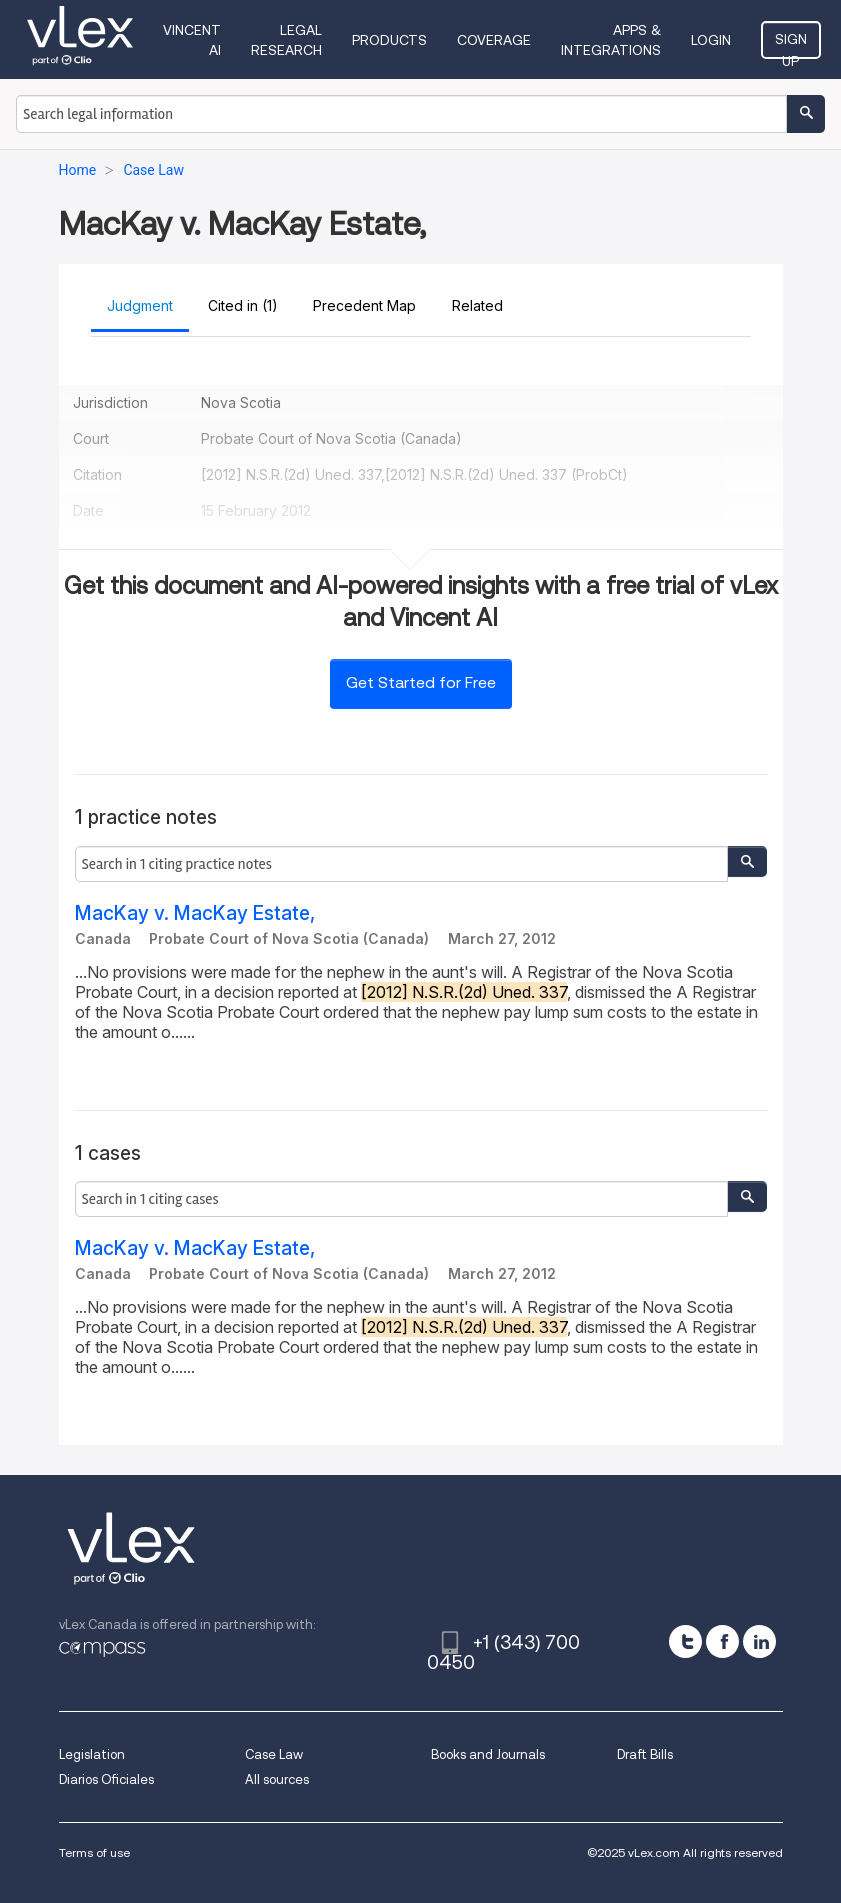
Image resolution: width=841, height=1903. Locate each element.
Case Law (274, 1754)
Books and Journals (488, 1754)
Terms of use (94, 1852)
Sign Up (791, 45)
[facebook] (722, 1641)
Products (389, 40)
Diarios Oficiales (106, 1779)
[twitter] (685, 1641)
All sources (277, 1779)
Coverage (494, 40)
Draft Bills (645, 1754)
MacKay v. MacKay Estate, (195, 913)
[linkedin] (759, 1641)
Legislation (92, 1754)
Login (711, 40)
